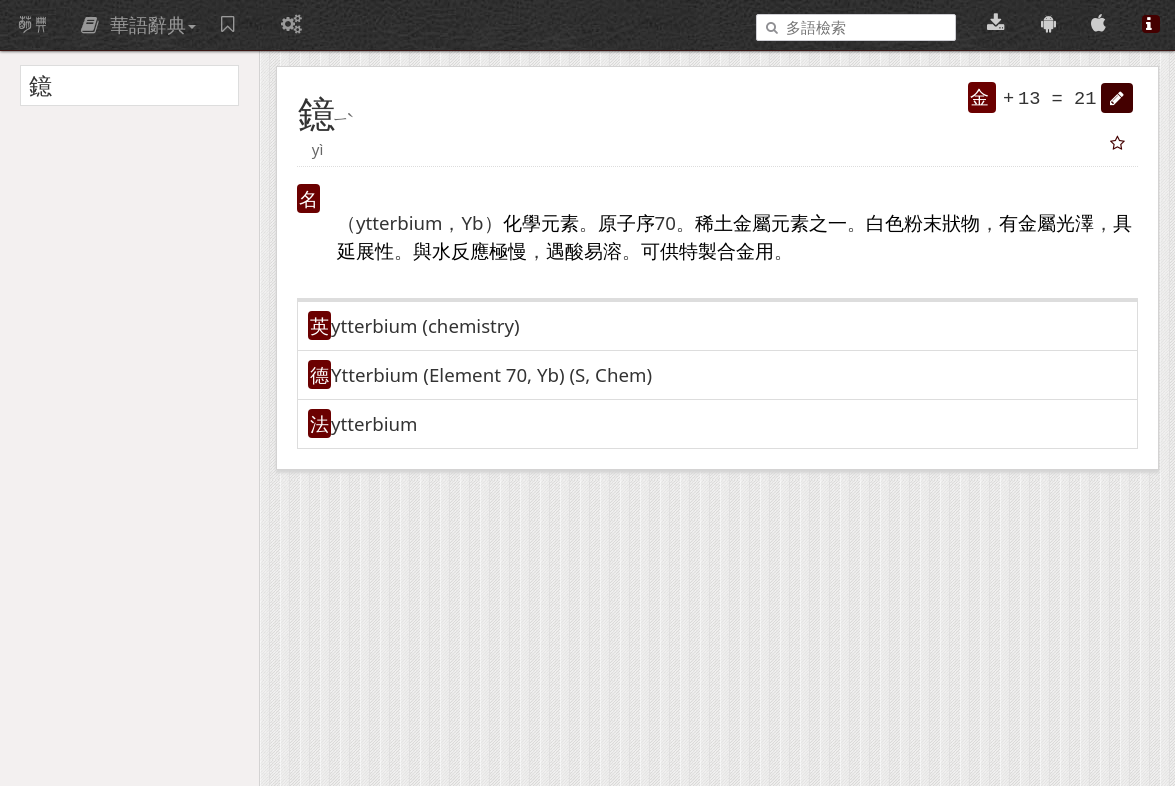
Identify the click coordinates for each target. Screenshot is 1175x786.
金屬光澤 (1056, 222)
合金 (736, 250)
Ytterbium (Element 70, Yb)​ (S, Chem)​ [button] (491, 374)
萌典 (33, 25)
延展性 (365, 250)
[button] (1117, 98)
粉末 (923, 222)
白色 (885, 222)
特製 (698, 250)
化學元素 (541, 222)
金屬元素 (771, 222)
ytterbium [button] (374, 423)
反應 (470, 250)
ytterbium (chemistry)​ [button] (425, 325)
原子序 (626, 222)
